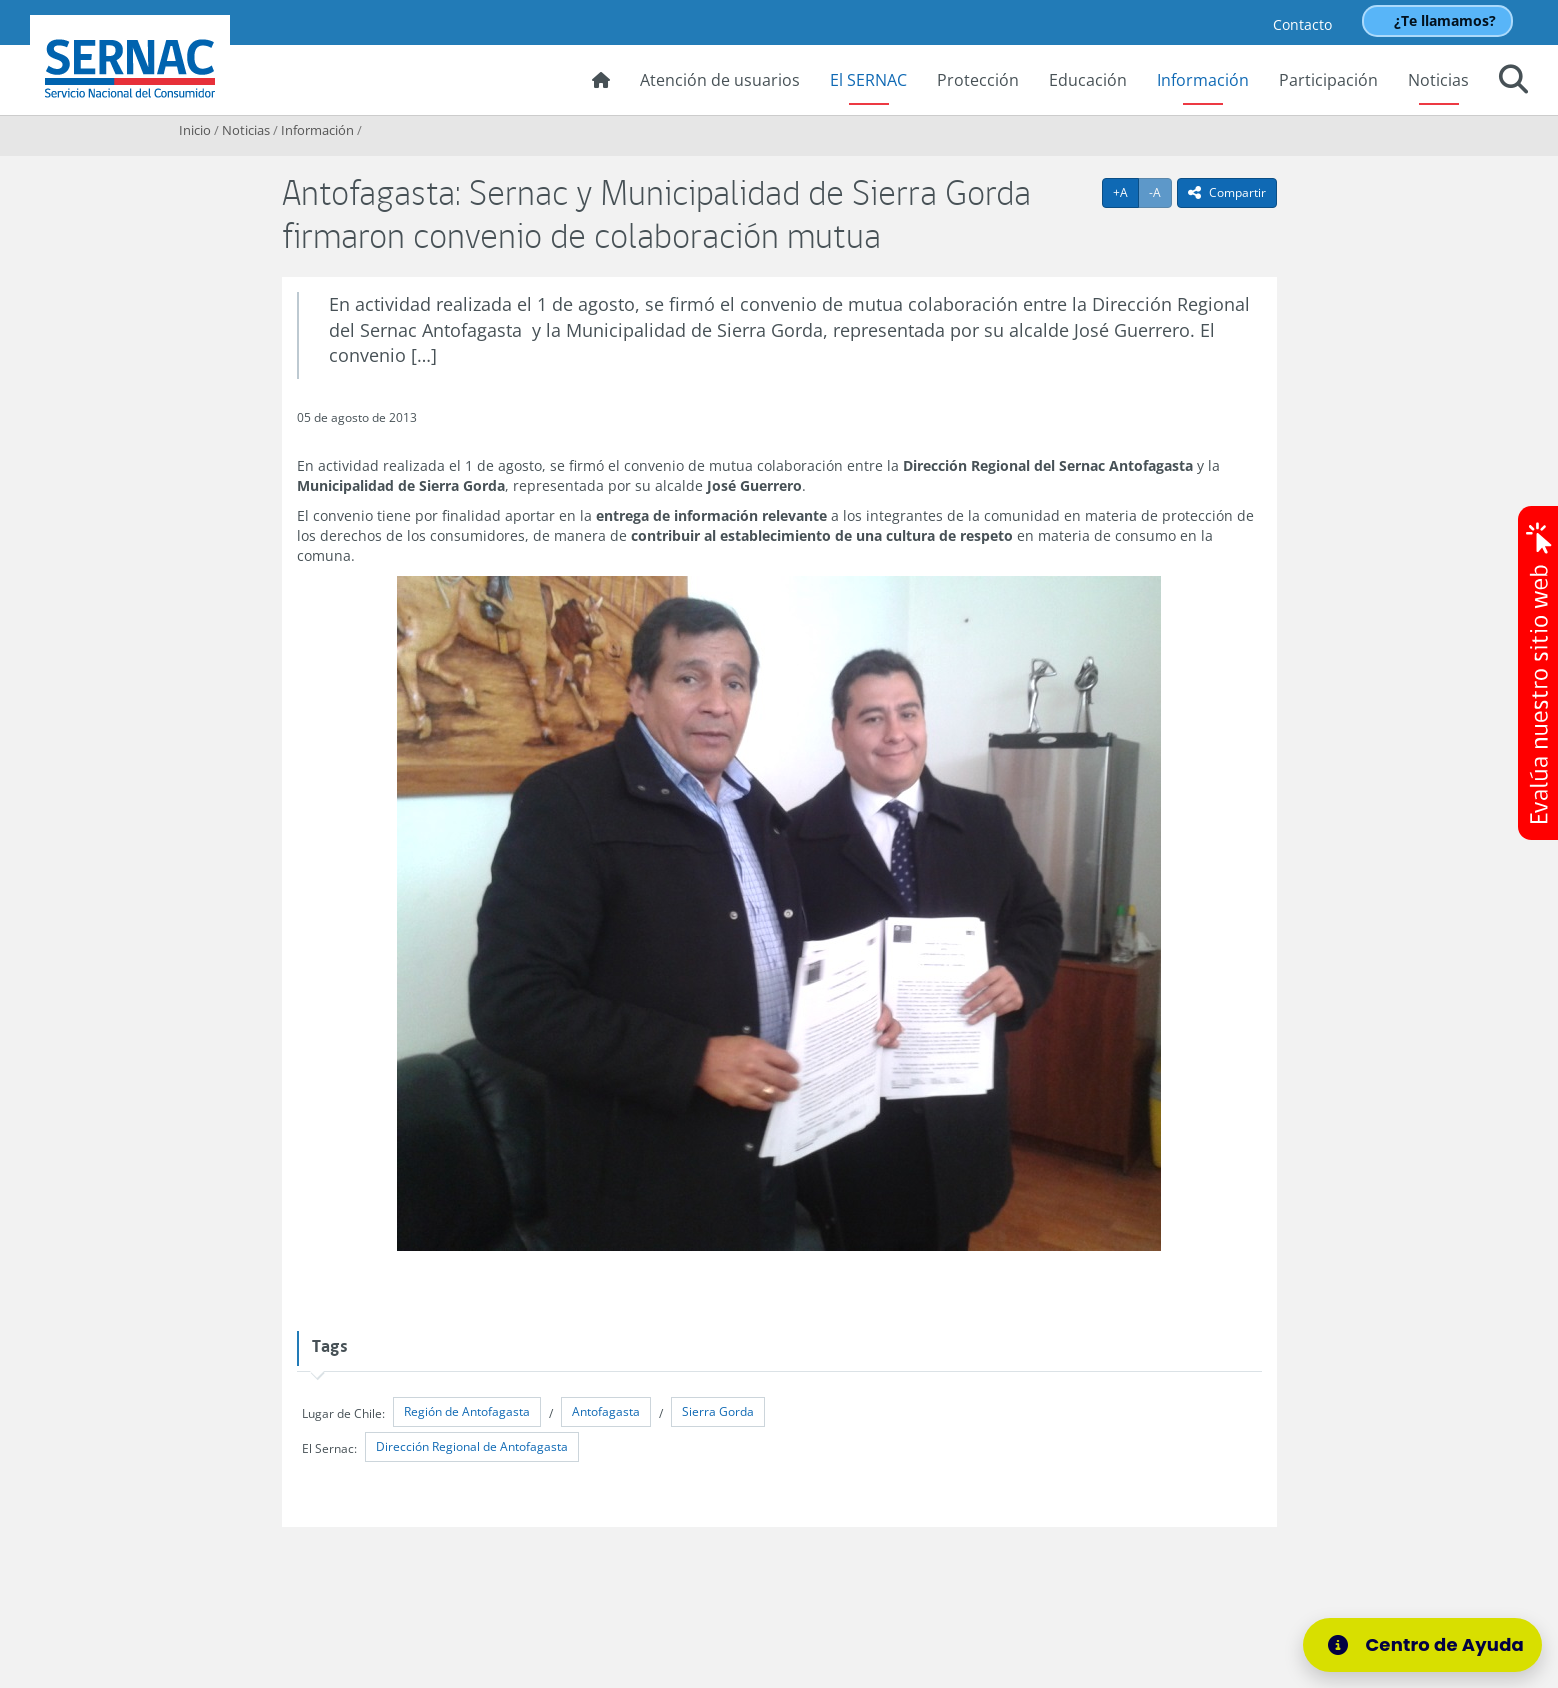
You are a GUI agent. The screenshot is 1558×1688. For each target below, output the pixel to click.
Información (1203, 80)
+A (1126, 192)
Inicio (195, 130)
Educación (1088, 80)
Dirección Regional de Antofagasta (472, 1446)
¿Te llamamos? (1445, 20)
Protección (978, 80)
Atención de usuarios (720, 80)
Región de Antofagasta (467, 1411)
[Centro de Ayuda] (1422, 1645)
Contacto (1302, 24)
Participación (1328, 80)
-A (1160, 192)
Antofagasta (606, 1411)
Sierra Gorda (718, 1411)
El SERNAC (868, 80)
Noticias (1438, 80)
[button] (1513, 82)
